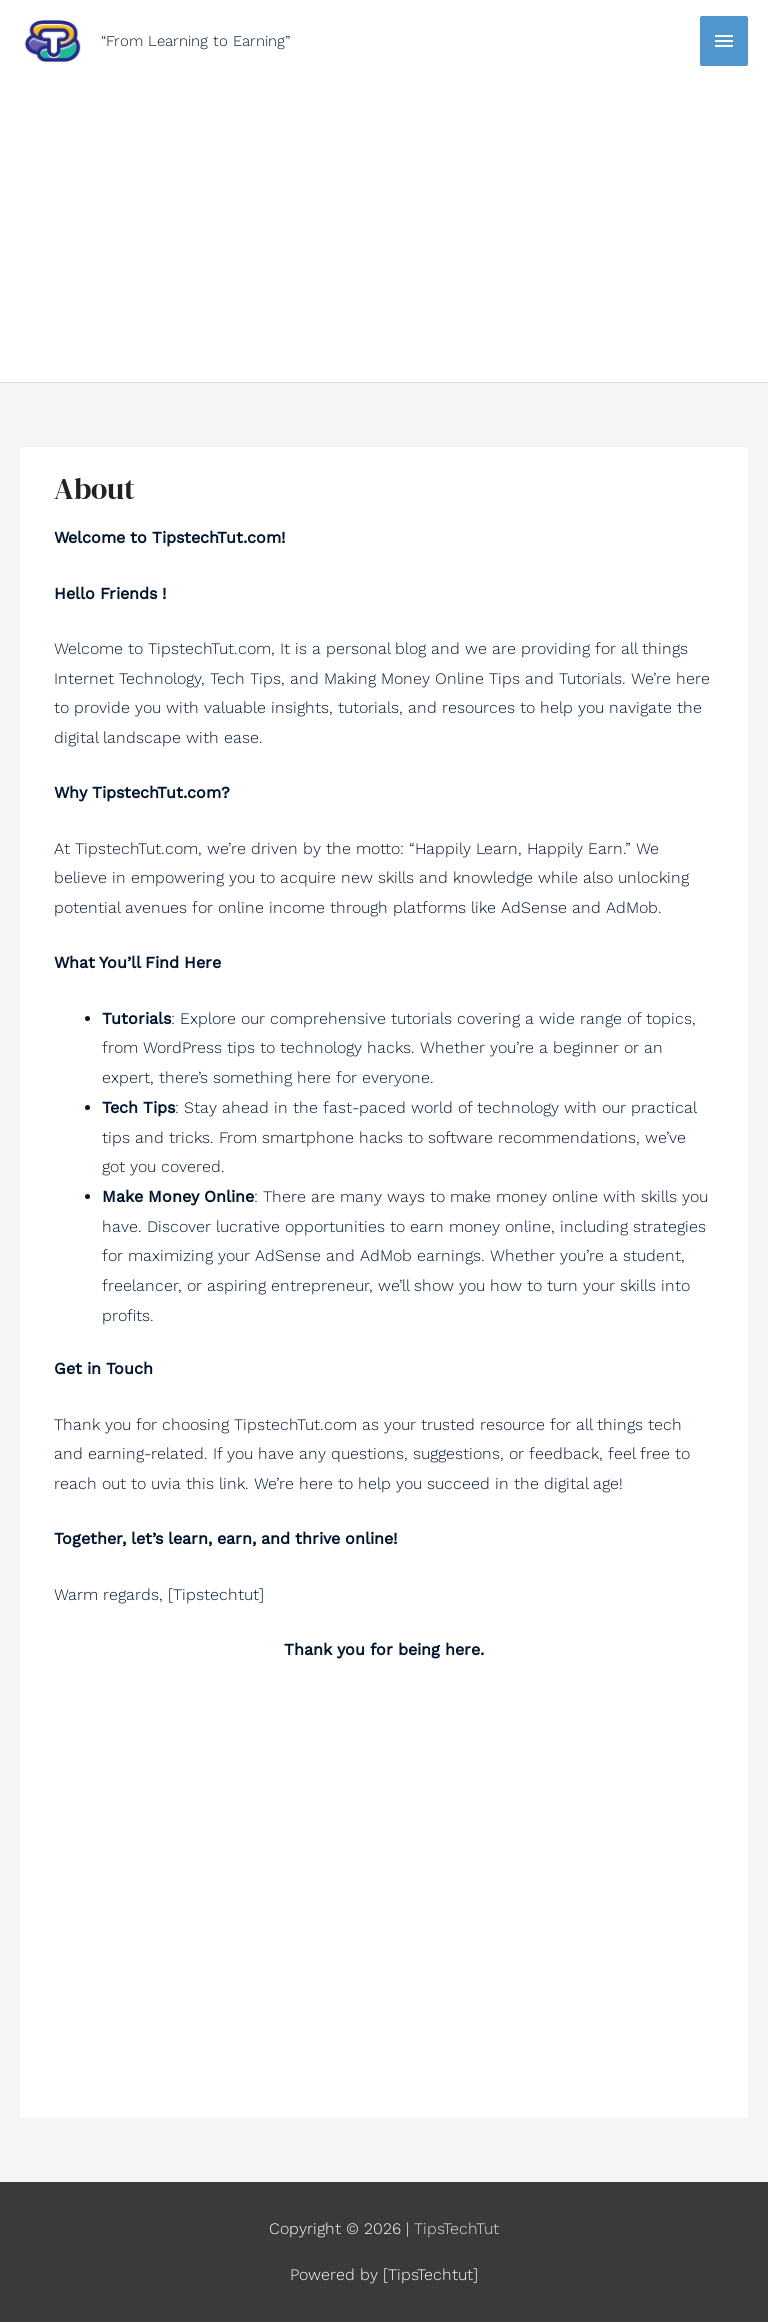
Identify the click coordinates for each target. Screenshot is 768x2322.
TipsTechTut (456, 2228)
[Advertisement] (384, 216)
